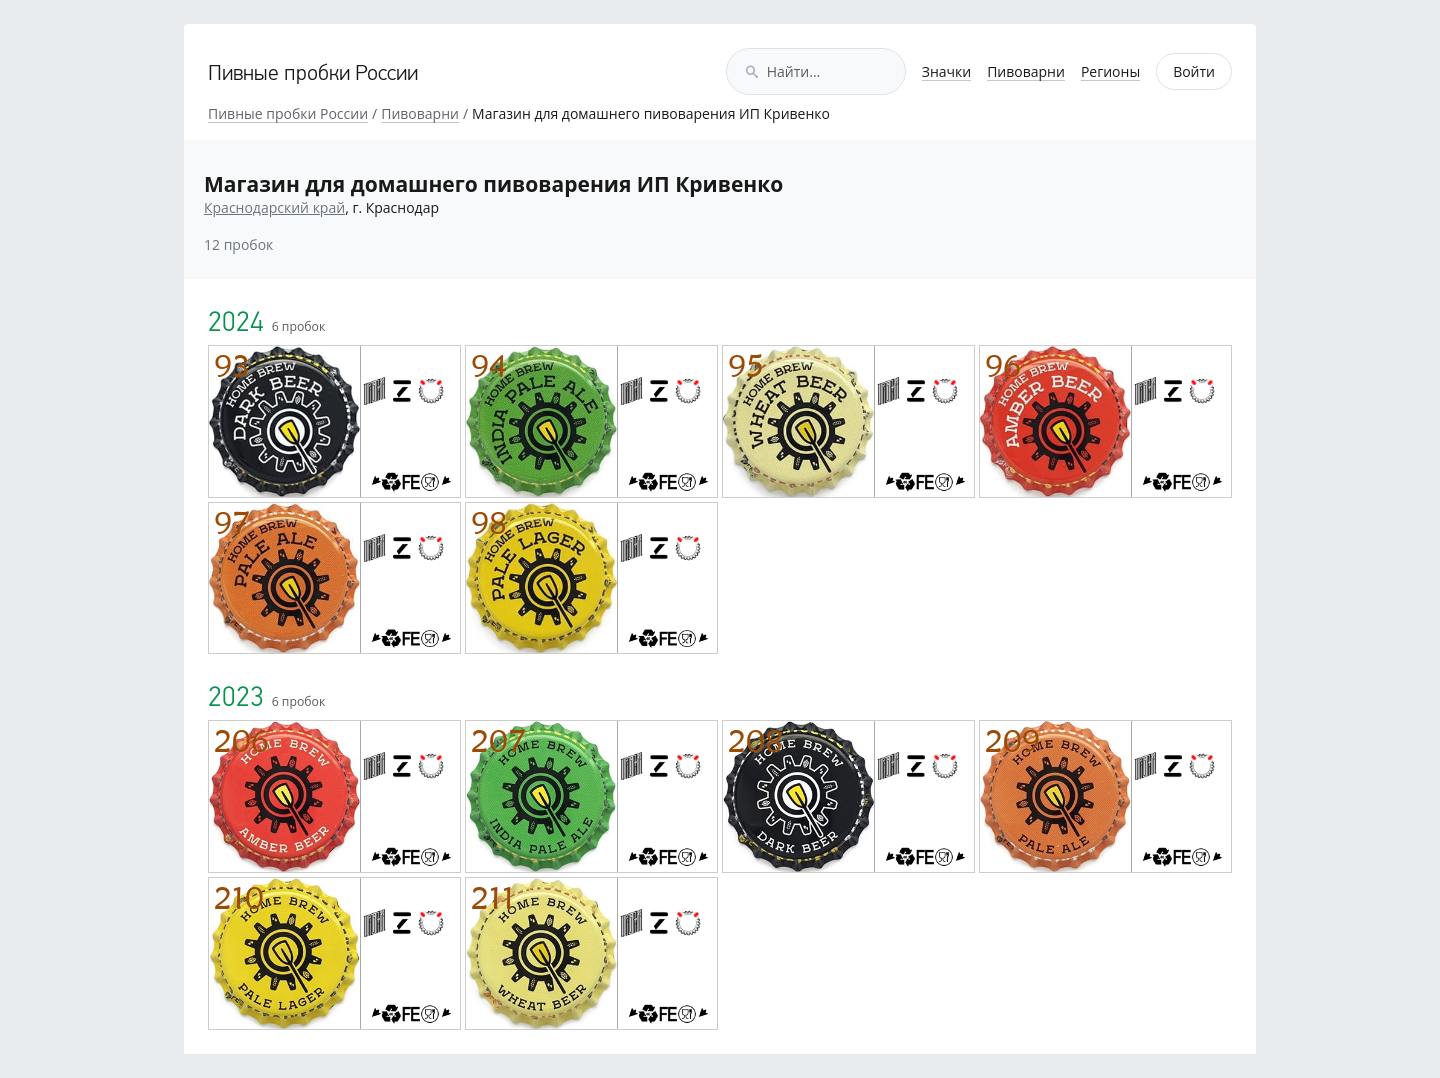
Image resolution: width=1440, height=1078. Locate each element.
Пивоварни (1026, 71)
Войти (1194, 71)
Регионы (1110, 71)
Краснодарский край (274, 207)
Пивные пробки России (313, 74)
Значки (946, 71)
